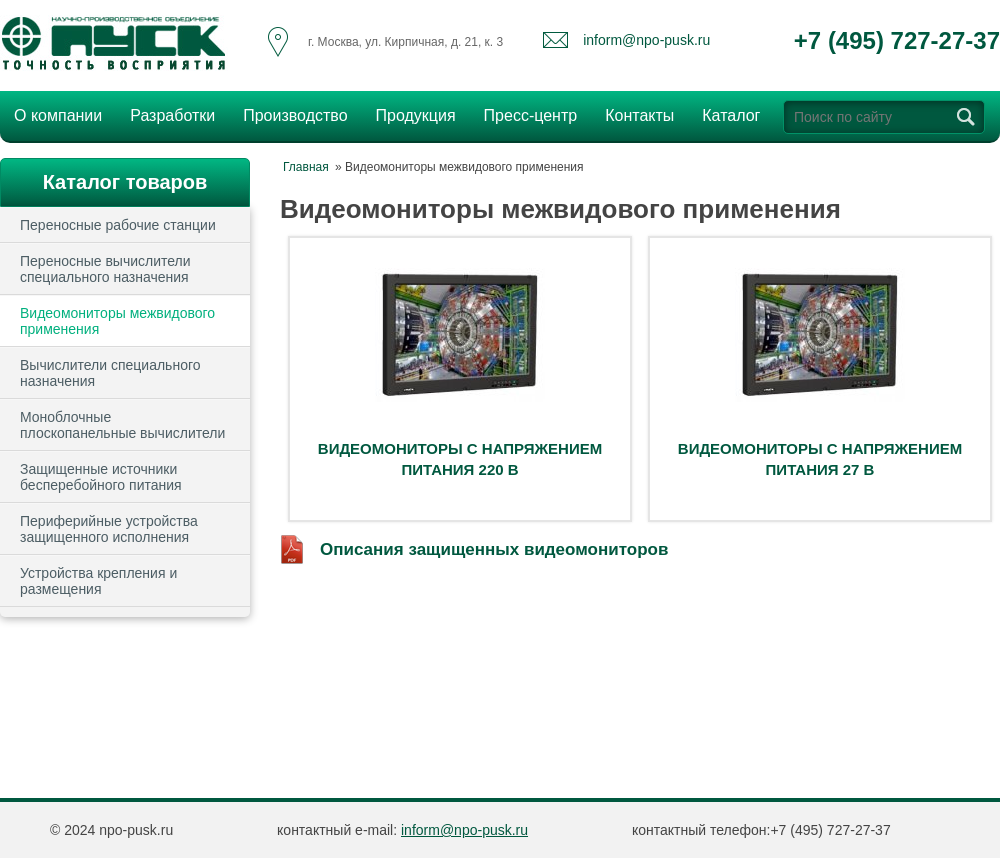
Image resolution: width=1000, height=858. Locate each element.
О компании (52, 113)
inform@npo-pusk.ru (646, 40)
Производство (289, 113)
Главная (306, 167)
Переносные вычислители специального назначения (105, 269)
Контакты (639, 115)
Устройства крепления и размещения (98, 581)
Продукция (410, 113)
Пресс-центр (525, 113)
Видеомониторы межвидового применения (117, 321)
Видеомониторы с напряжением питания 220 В (460, 459)
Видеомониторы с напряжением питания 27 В (820, 459)
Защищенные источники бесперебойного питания (101, 477)
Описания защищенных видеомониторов (494, 549)
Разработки (166, 113)
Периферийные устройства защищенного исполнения (109, 529)
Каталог (731, 115)
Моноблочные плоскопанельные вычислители (122, 425)
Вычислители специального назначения (110, 373)
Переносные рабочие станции (118, 225)
